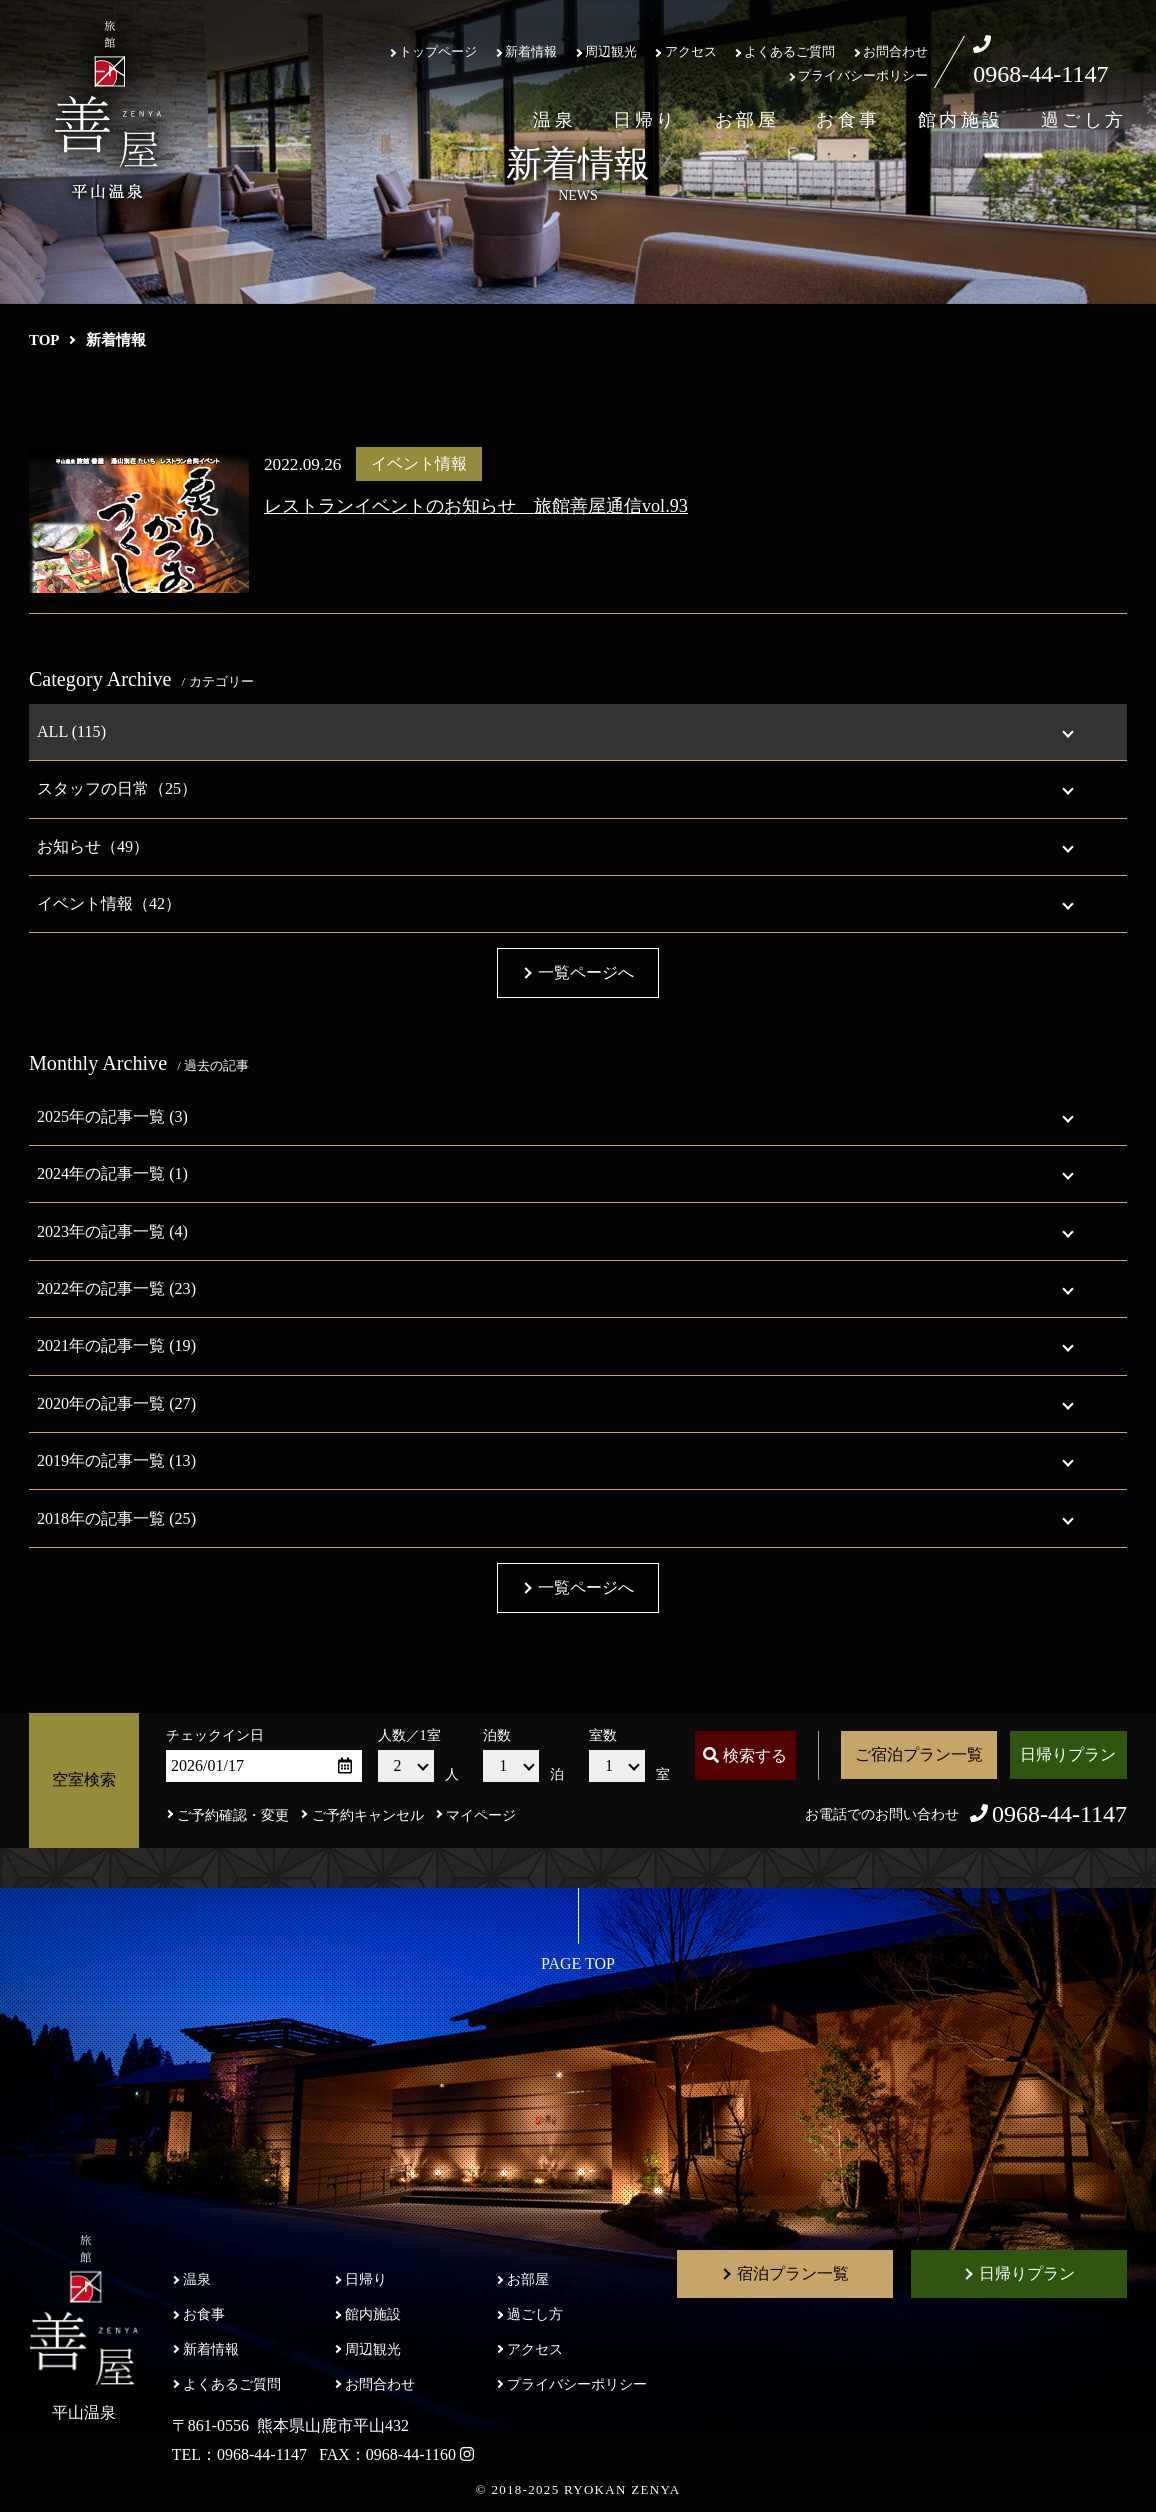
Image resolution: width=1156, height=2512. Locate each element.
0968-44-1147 (1040, 74)
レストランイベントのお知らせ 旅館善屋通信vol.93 (476, 506)
